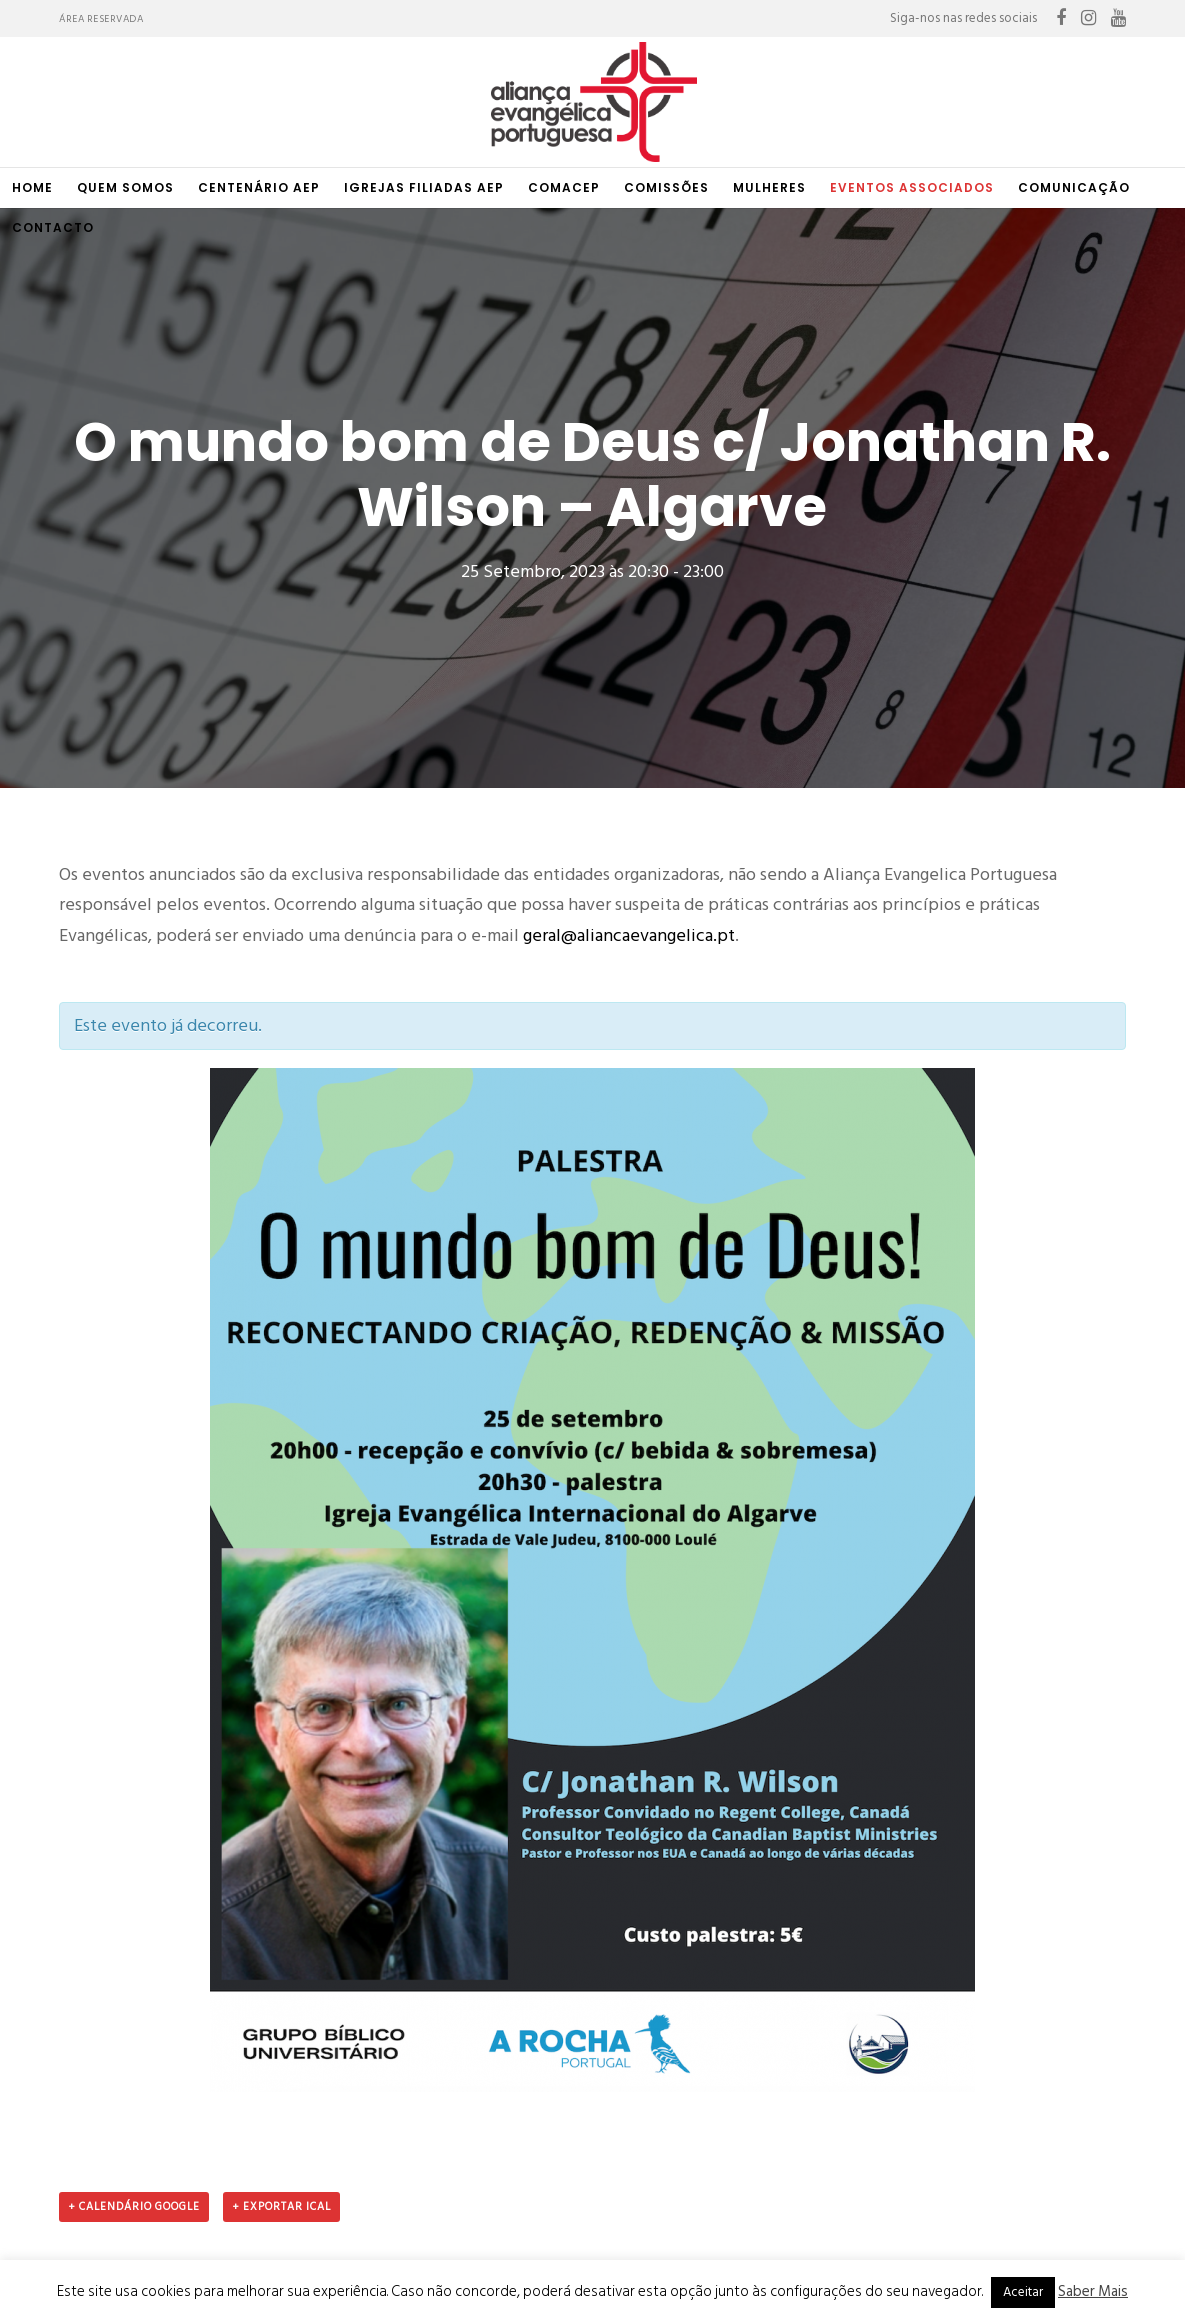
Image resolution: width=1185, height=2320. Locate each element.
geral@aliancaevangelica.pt (629, 535)
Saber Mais (1093, 2291)
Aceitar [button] (1023, 2292)
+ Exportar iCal (281, 1807)
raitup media (640, 2234)
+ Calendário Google (134, 1807)
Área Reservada (101, 19)
